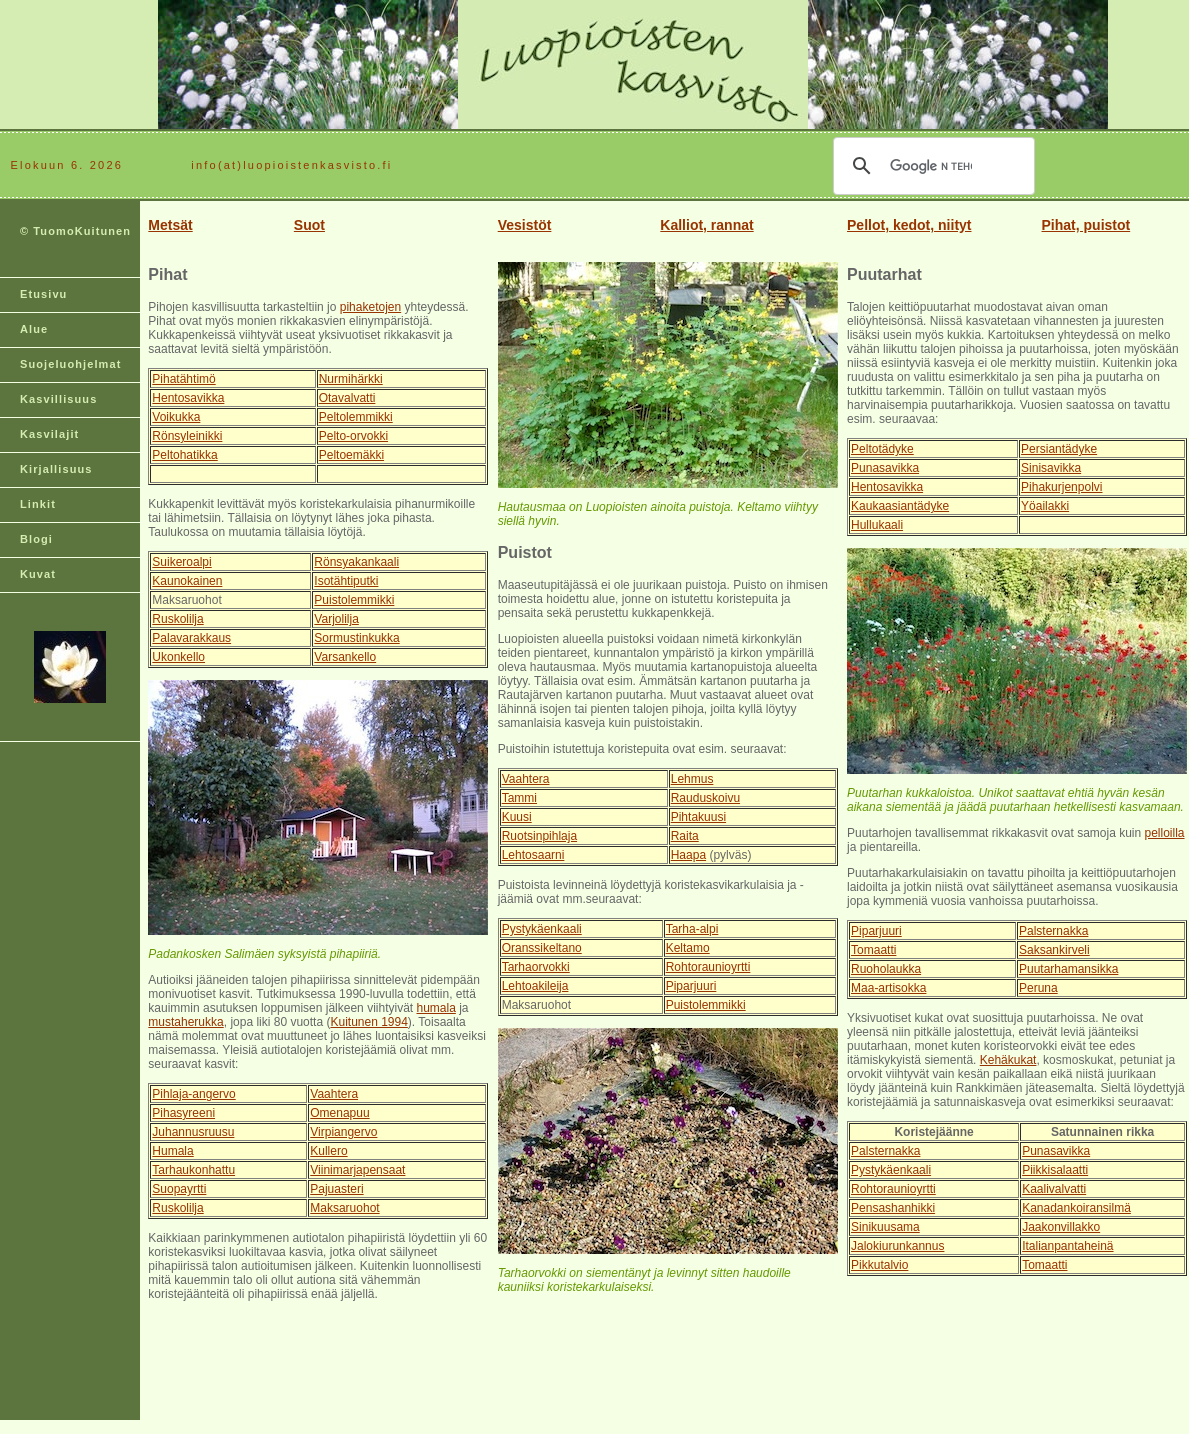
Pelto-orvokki (353, 436)
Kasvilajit (49, 434)
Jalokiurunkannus (897, 1246)
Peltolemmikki (356, 417)
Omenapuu (339, 1113)
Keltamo (688, 948)
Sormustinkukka (356, 638)
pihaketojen (370, 307)
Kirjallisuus (56, 469)
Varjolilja (336, 619)
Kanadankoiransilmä (1076, 1208)
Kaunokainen (187, 581)
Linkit (38, 504)
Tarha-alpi (692, 929)
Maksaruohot (344, 1208)
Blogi (36, 539)
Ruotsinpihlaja (539, 836)
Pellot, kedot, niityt (909, 225)
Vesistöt (525, 225)
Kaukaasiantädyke (900, 506)
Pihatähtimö (183, 379)
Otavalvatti (347, 398)
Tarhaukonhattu (193, 1170)
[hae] (931, 166)
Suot (309, 225)
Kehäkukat (1008, 1060)
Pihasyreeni (183, 1113)
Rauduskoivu (705, 798)
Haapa (688, 855)
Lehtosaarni (533, 855)
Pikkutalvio (879, 1265)
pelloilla (1165, 833)
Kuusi (517, 817)
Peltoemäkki (351, 455)
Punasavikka (885, 468)
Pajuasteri (336, 1189)
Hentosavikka (188, 398)
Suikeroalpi (181, 562)
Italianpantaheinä (1067, 1246)
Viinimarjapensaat (357, 1170)
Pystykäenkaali (542, 929)
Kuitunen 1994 (368, 1022)
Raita (685, 836)
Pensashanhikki (893, 1208)
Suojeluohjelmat (70, 364)
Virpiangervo (343, 1132)
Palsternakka (1053, 931)
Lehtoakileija (535, 986)
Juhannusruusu (193, 1132)
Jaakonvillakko (1061, 1227)
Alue (34, 329)
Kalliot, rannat (706, 225)
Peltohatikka (184, 455)
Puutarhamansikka (1068, 969)
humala (435, 1008)
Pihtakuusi (698, 817)
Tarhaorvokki (536, 967)
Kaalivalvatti (1054, 1189)
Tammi (519, 798)
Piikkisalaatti (1055, 1170)
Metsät (170, 225)
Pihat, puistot (1086, 225)
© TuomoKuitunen (75, 231)
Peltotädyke (882, 449)
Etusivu (43, 294)
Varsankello (345, 657)
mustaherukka (185, 1022)
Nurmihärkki (351, 379)
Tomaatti (873, 950)
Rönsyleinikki (187, 436)
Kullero (328, 1151)
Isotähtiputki (346, 581)
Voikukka (176, 417)
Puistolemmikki (354, 600)
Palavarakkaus (191, 638)
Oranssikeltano (542, 948)
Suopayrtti (179, 1189)
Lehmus (692, 779)
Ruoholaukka (886, 969)
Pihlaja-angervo (193, 1094)
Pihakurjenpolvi (1061, 487)
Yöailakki (1045, 506)
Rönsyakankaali (356, 562)
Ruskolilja (177, 619)
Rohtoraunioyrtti (708, 967)
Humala (172, 1151)
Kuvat (38, 574)
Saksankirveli (1054, 950)
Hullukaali (877, 525)
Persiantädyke (1059, 449)
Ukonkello (178, 657)
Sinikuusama (885, 1227)
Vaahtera (334, 1094)
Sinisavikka (1051, 468)
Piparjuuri (691, 986)
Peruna (1038, 988)
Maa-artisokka (888, 988)
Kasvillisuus (58, 399)
